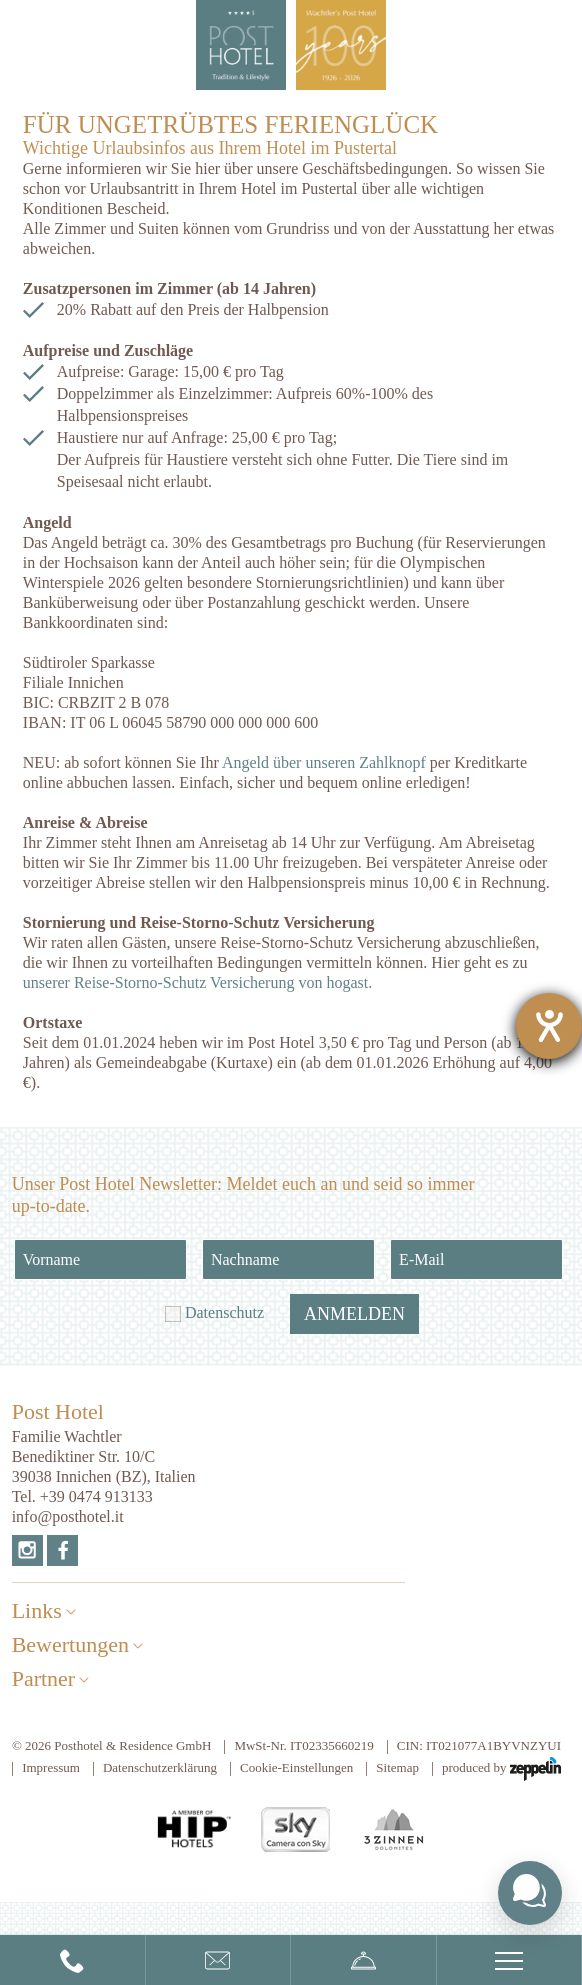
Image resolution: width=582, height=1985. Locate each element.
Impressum (51, 1767)
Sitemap (397, 1767)
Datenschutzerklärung (160, 1767)
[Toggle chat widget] (530, 1893)
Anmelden (354, 1314)
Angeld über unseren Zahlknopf (324, 762)
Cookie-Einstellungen (296, 1767)
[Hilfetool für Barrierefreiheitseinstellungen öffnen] (549, 1026)
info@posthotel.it (68, 1516)
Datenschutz (224, 1312)
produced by (501, 1769)
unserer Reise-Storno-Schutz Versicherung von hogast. (197, 982)
